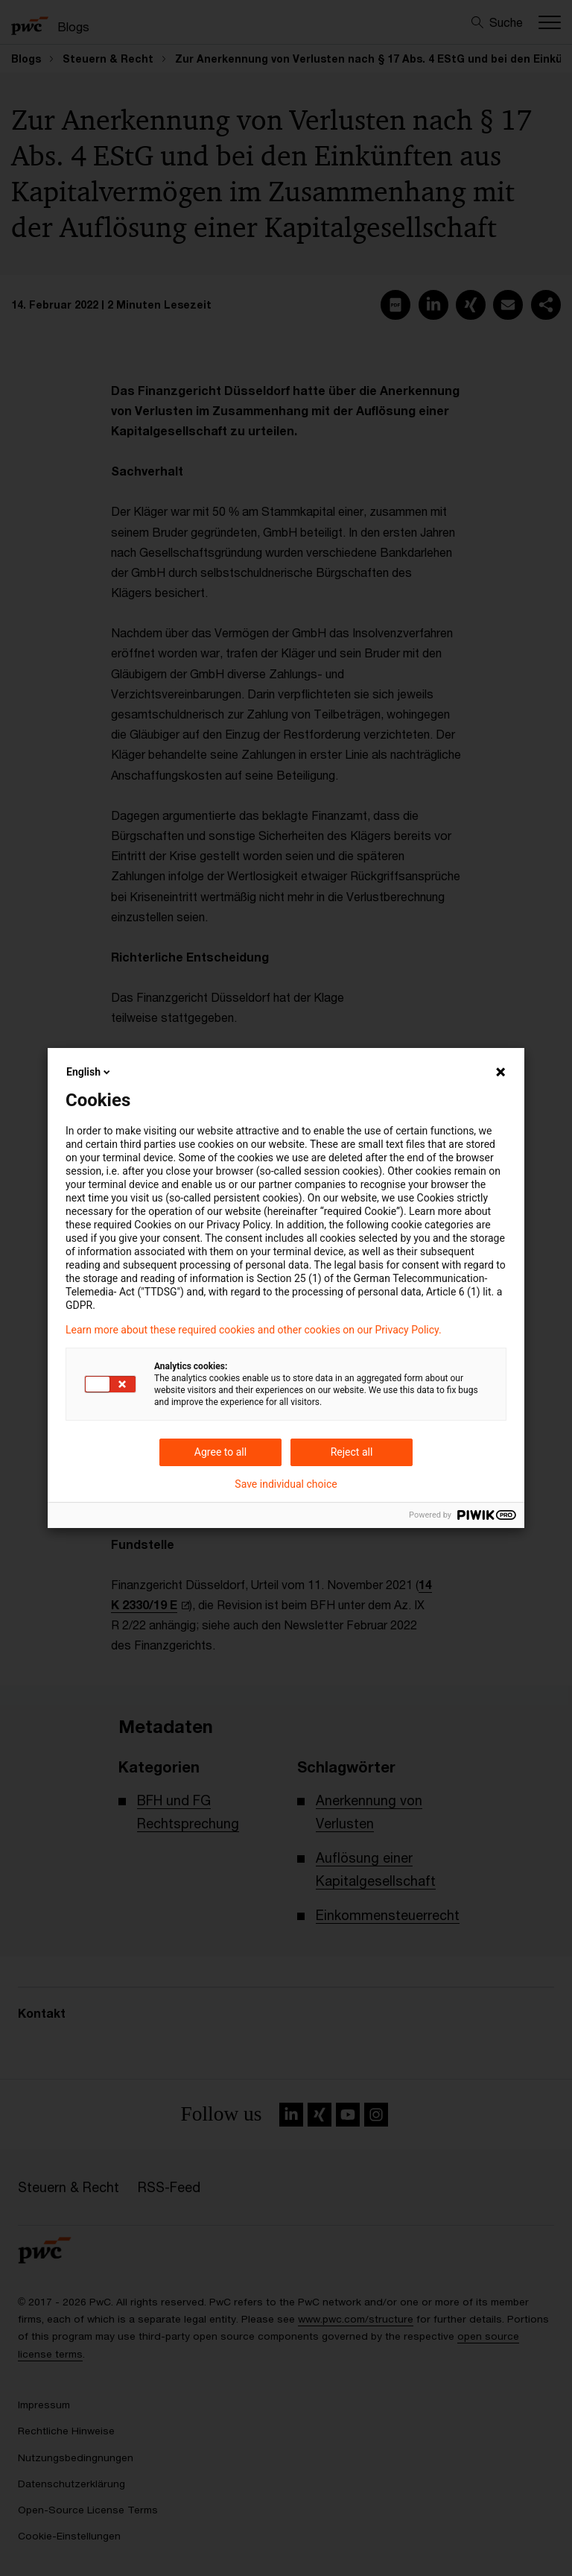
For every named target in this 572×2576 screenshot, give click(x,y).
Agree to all (220, 1452)
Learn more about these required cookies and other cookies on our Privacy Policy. (254, 1330)
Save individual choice (286, 1484)
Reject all (352, 1452)
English (89, 1072)
